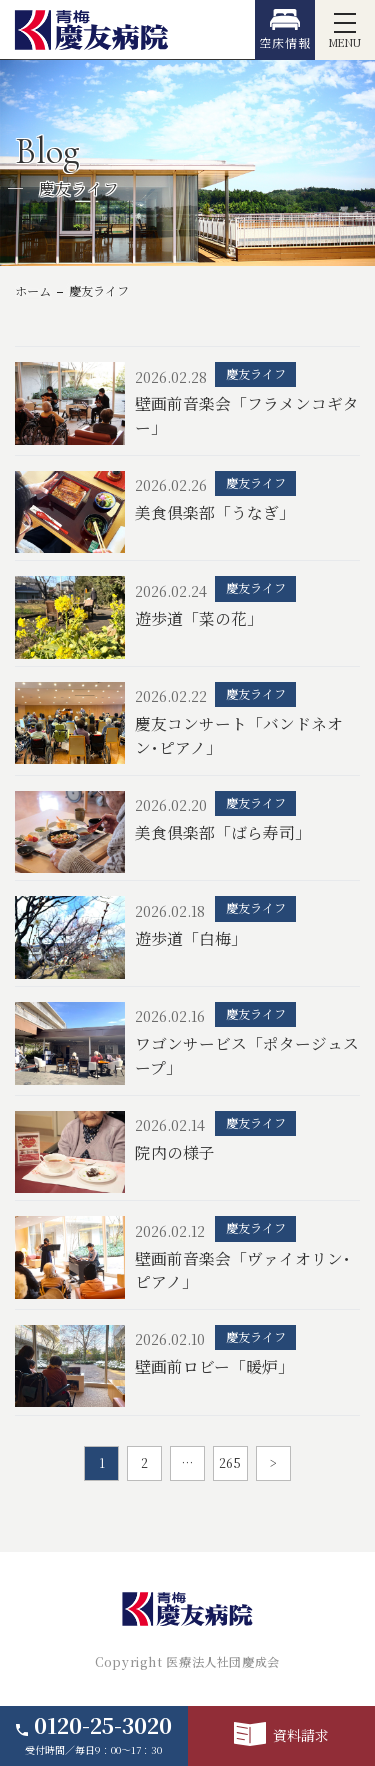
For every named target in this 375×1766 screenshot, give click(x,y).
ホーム (33, 291)
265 (230, 1463)
